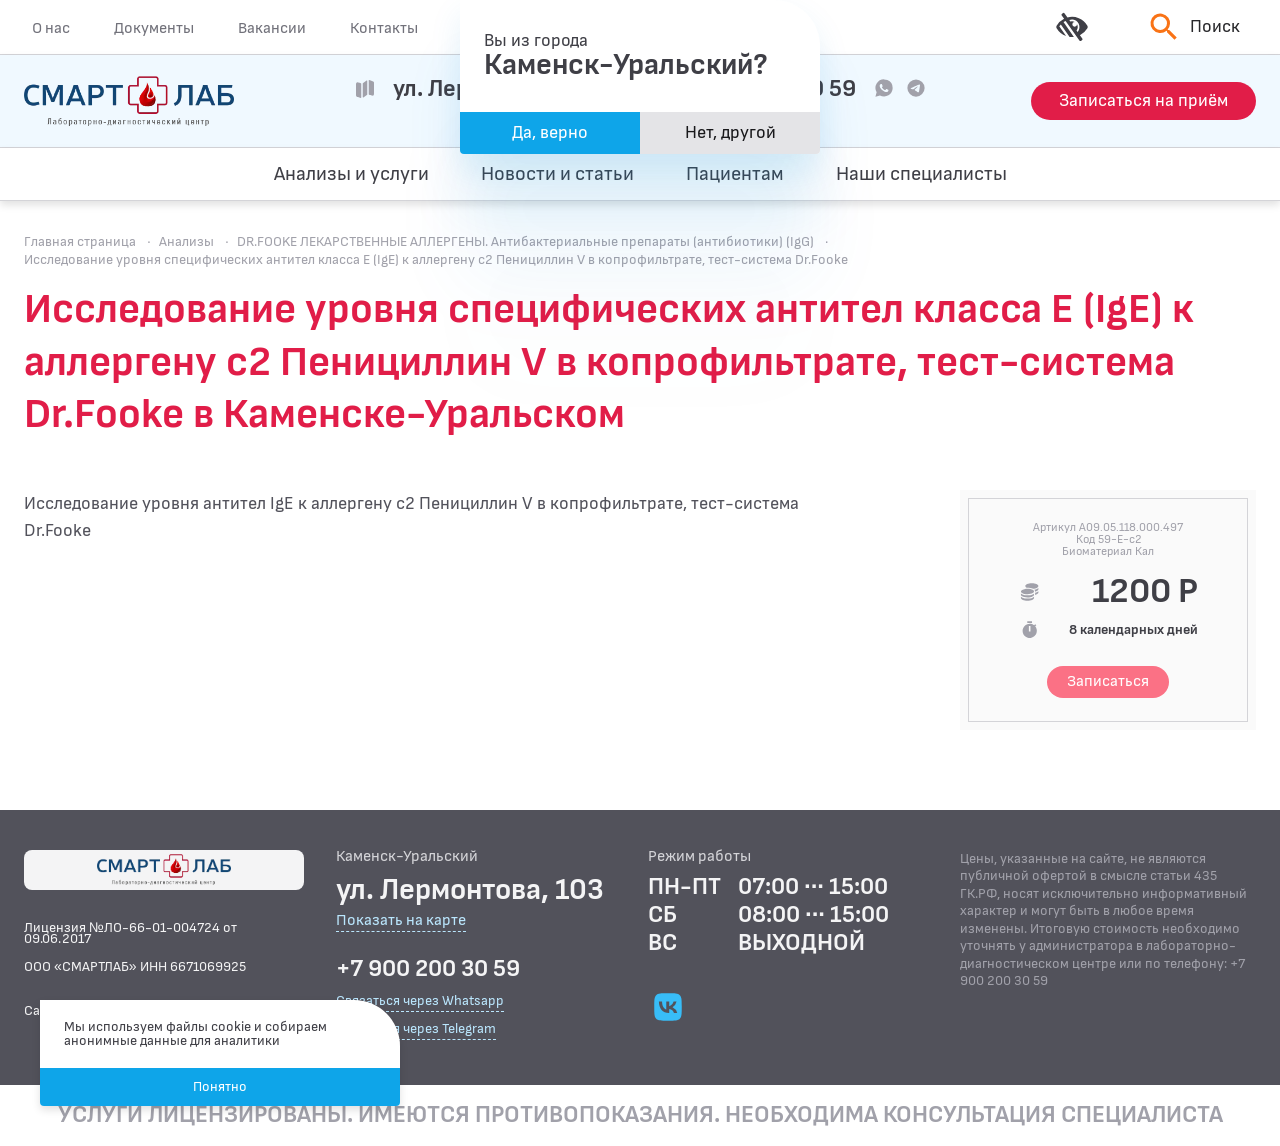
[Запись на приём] (1143, 101)
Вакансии (272, 28)
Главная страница (80, 241)
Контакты (384, 28)
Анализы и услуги (351, 174)
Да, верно (550, 132)
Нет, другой (730, 132)
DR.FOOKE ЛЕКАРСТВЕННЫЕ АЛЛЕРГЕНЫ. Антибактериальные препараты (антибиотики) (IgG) (525, 241)
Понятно (220, 1086)
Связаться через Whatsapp (420, 1000)
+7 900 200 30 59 (428, 969)
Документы (154, 28)
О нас (51, 28)
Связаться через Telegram (416, 1028)
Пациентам (735, 174)
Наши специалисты (921, 174)
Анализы (186, 241)
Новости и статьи (557, 174)
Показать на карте (401, 921)
